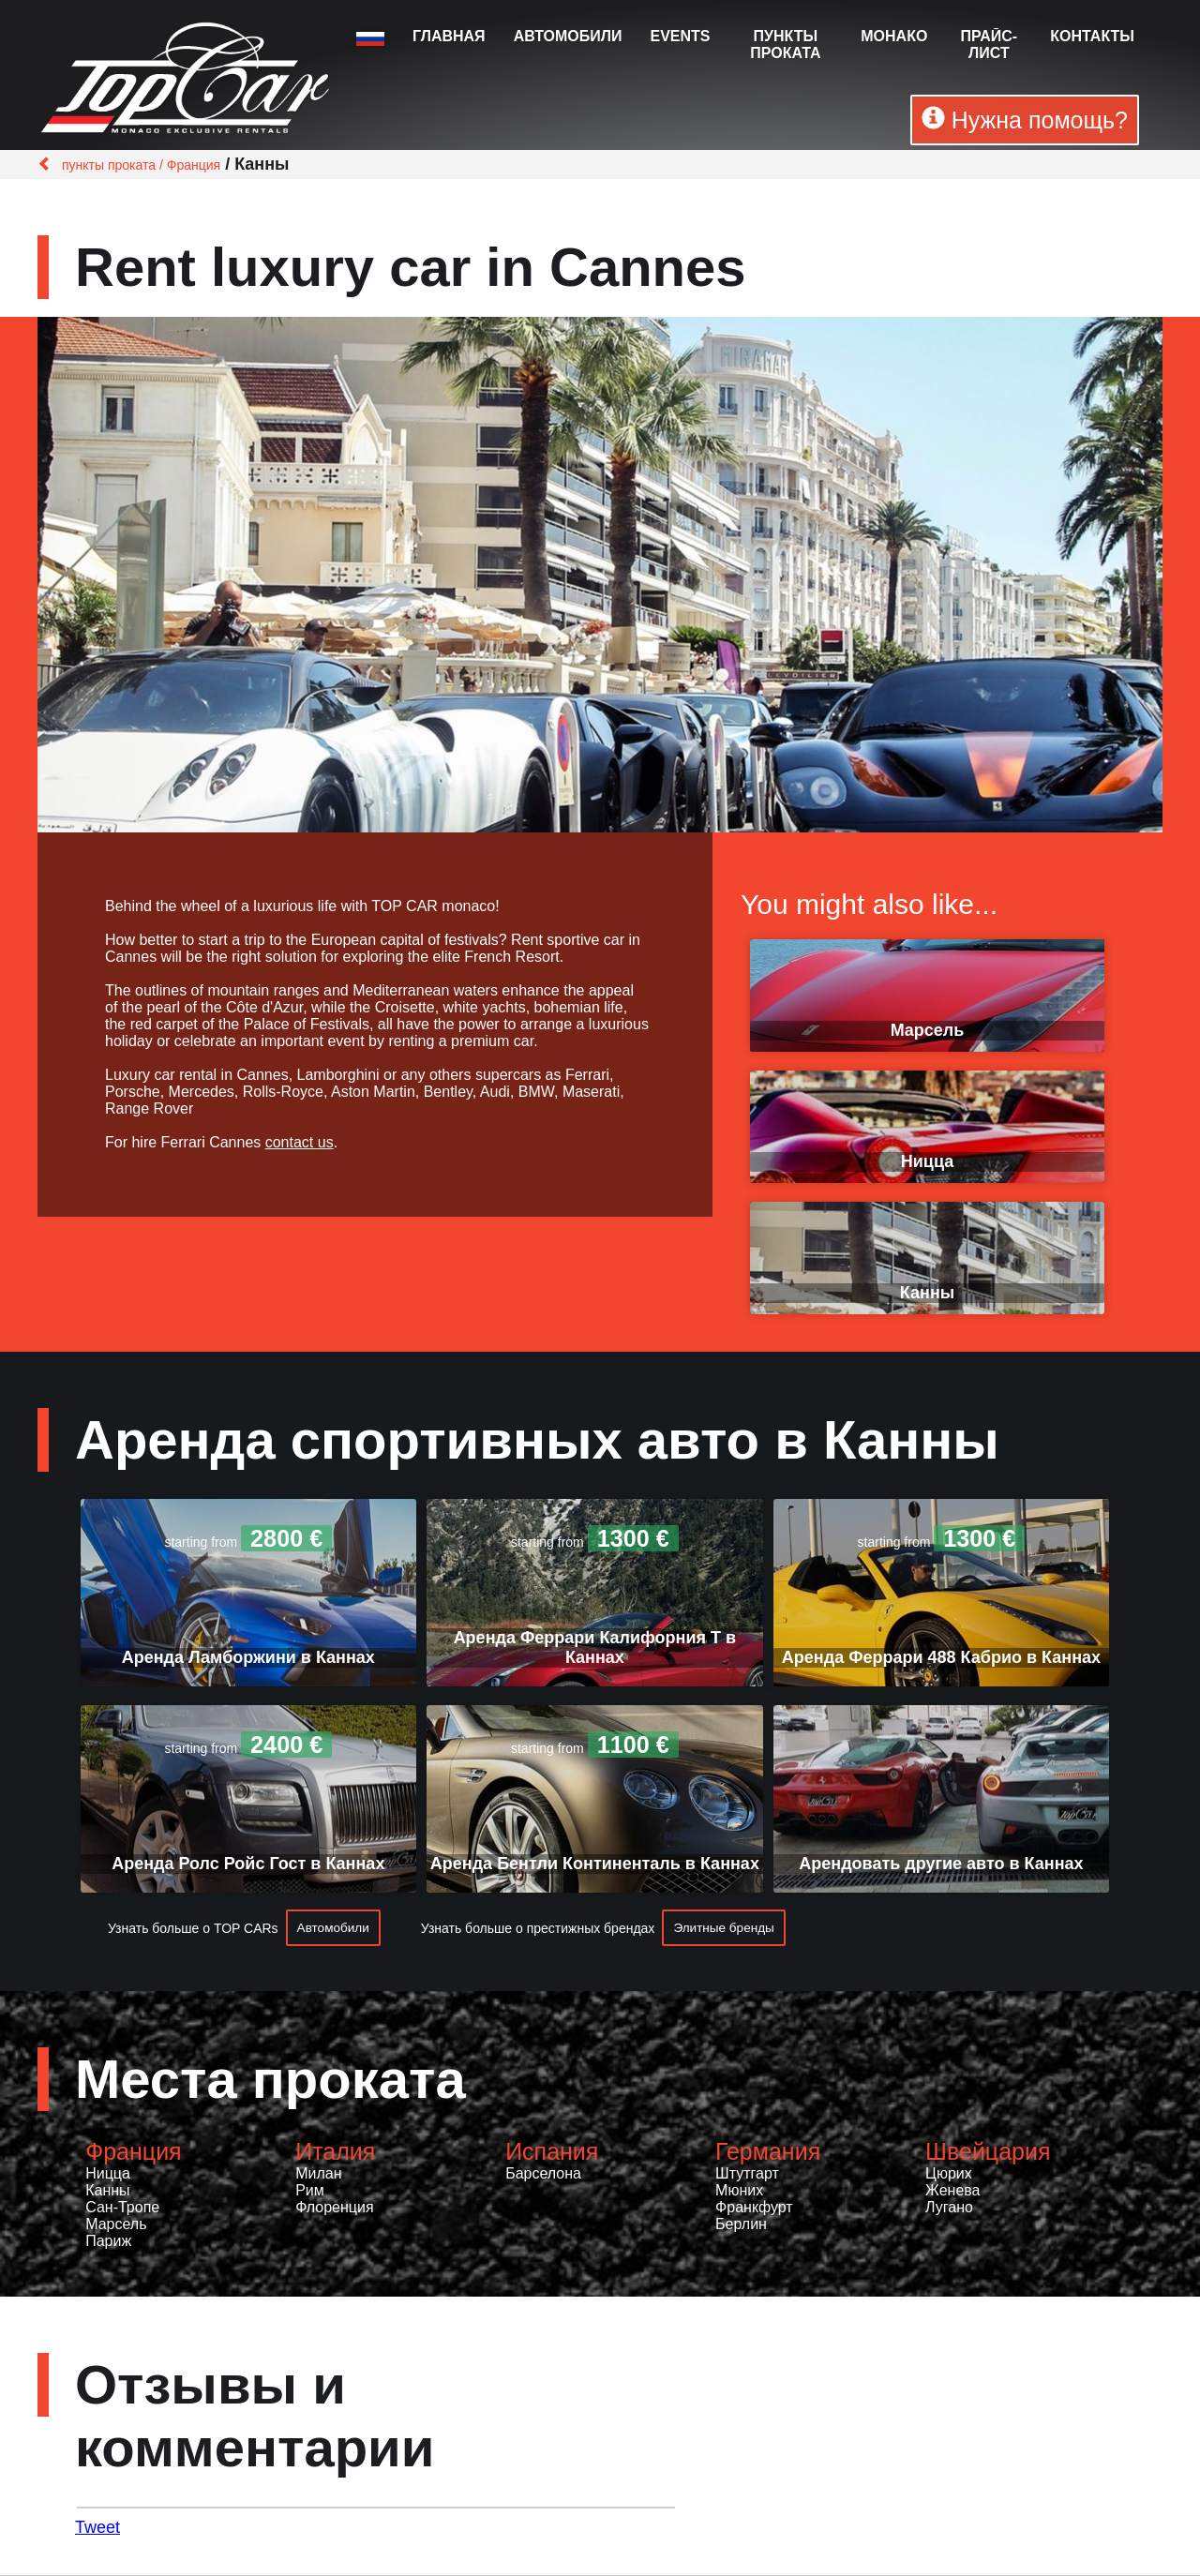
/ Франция (188, 164)
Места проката (270, 2079)
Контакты (1092, 36)
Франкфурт (753, 2208)
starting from (248, 1542)
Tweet (97, 2528)
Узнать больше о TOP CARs (193, 1928)
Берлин (741, 2225)
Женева (952, 2191)
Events (680, 36)
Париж (108, 2242)
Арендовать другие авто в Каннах (941, 1863)
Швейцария (987, 2152)
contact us (299, 1142)
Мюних (739, 2191)
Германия (767, 2152)
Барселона (543, 2174)
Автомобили (568, 36)
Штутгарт (747, 2174)
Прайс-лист (988, 44)
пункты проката (785, 44)
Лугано (949, 2208)
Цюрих (948, 2174)
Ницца (927, 1161)
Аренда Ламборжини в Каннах (248, 1657)
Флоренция (334, 2208)
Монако (894, 36)
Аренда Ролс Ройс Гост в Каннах (248, 1863)
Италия (335, 2152)
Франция (133, 2152)
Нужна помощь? (1025, 120)
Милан (318, 2174)
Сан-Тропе (122, 2208)
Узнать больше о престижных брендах (540, 1928)
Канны (927, 1292)
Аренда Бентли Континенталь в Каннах (594, 1863)
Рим (309, 2191)
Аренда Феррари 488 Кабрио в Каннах (941, 1657)
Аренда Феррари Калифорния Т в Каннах (595, 1647)
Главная (449, 36)
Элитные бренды (728, 1928)
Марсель (928, 1030)
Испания (551, 2152)
